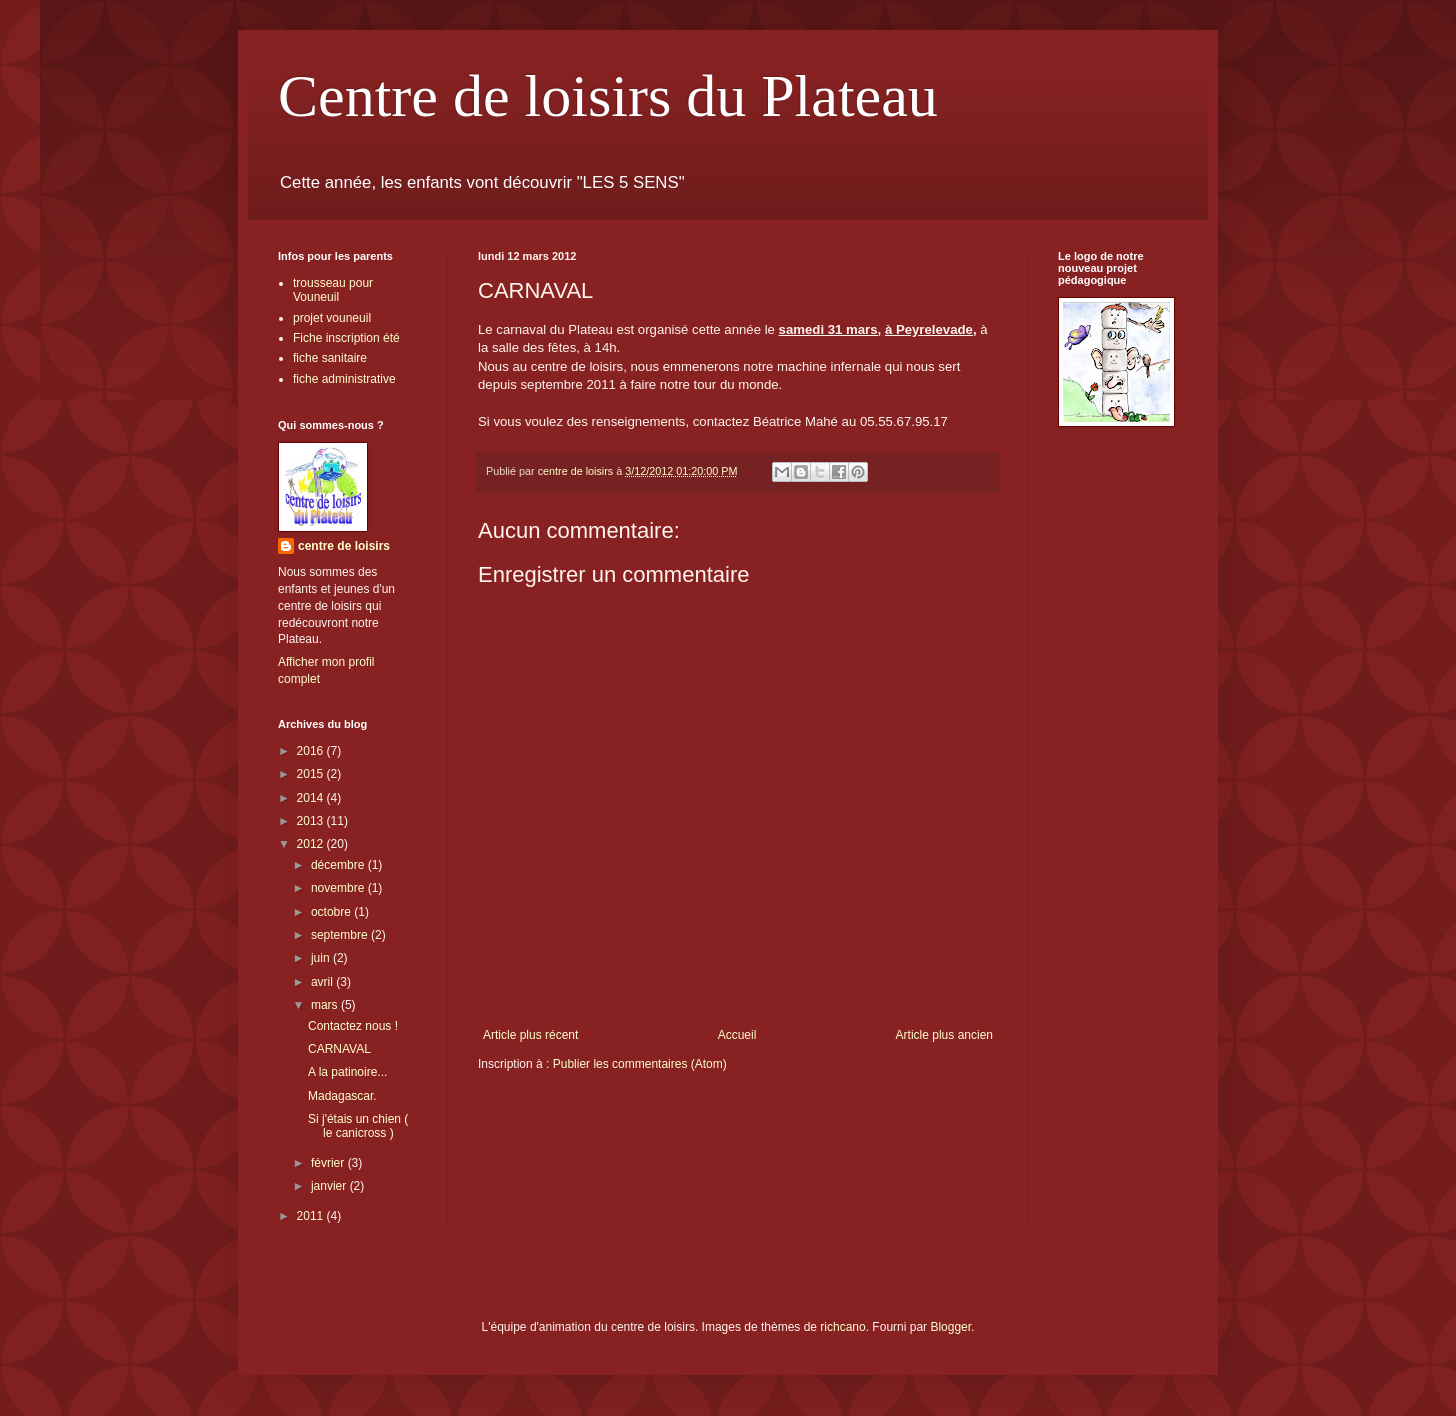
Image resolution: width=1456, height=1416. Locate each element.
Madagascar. (342, 1096)
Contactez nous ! (353, 1026)
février (329, 1163)
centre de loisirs (344, 546)
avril (323, 982)
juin (322, 958)
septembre (341, 935)
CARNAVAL (339, 1049)
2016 (312, 751)
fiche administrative (344, 379)
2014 (312, 798)
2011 (312, 1216)
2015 (312, 774)
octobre (332, 912)
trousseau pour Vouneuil (333, 290)
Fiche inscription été (346, 338)
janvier (330, 1186)
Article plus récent (530, 1035)
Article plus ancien (944, 1035)
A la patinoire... (347, 1072)
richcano (842, 1327)
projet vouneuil (332, 318)
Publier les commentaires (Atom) (640, 1064)
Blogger (950, 1327)
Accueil (737, 1035)
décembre (339, 865)
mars (326, 1005)
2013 (312, 821)
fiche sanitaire (330, 358)
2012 (312, 844)
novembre (339, 888)
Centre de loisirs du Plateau (608, 96)
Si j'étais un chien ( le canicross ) (358, 1126)
